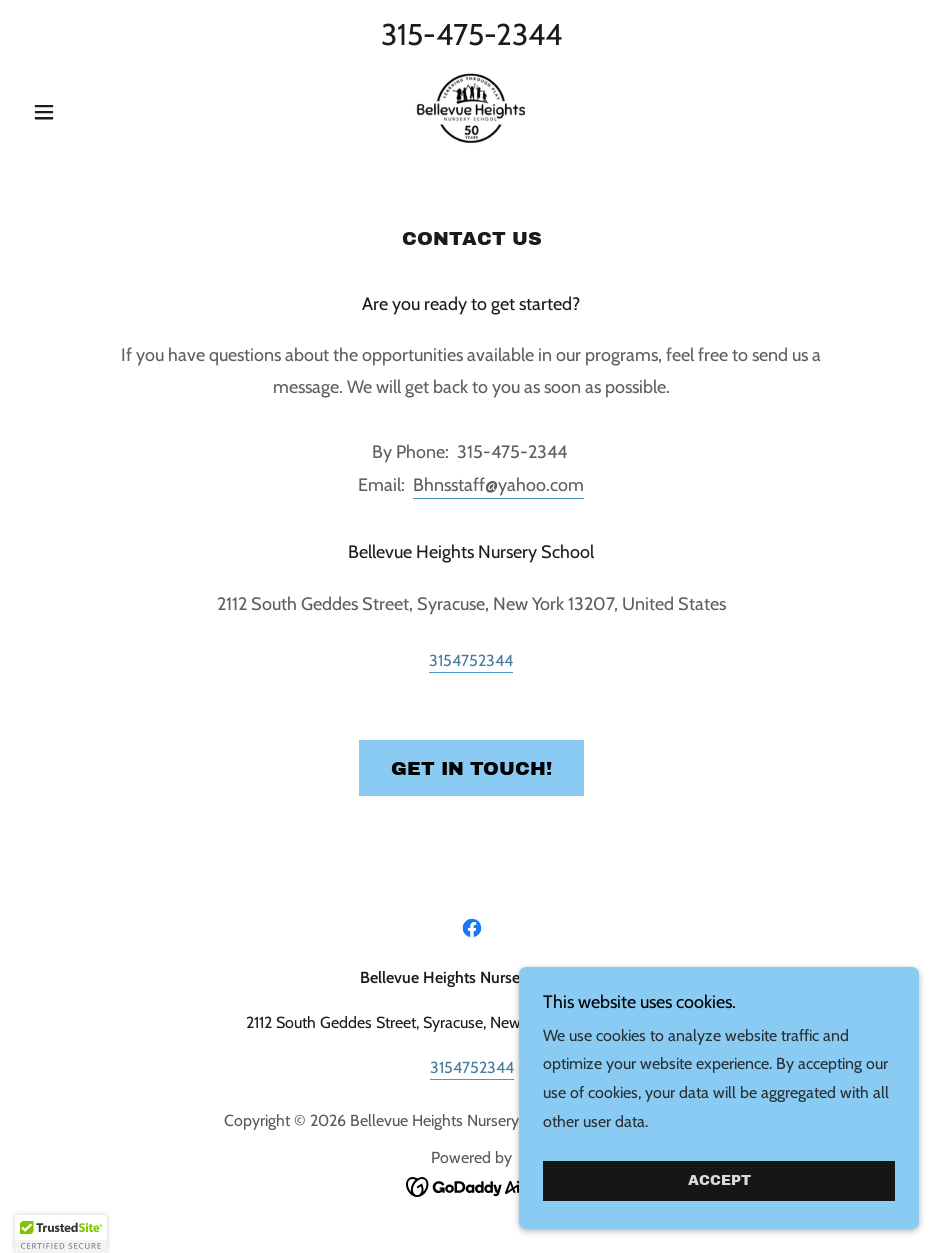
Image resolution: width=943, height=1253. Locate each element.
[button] (91, 112)
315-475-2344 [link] (471, 34)
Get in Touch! (471, 768)
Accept (719, 1181)
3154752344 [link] (471, 660)
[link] (471, 110)
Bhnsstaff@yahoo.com (498, 485)
